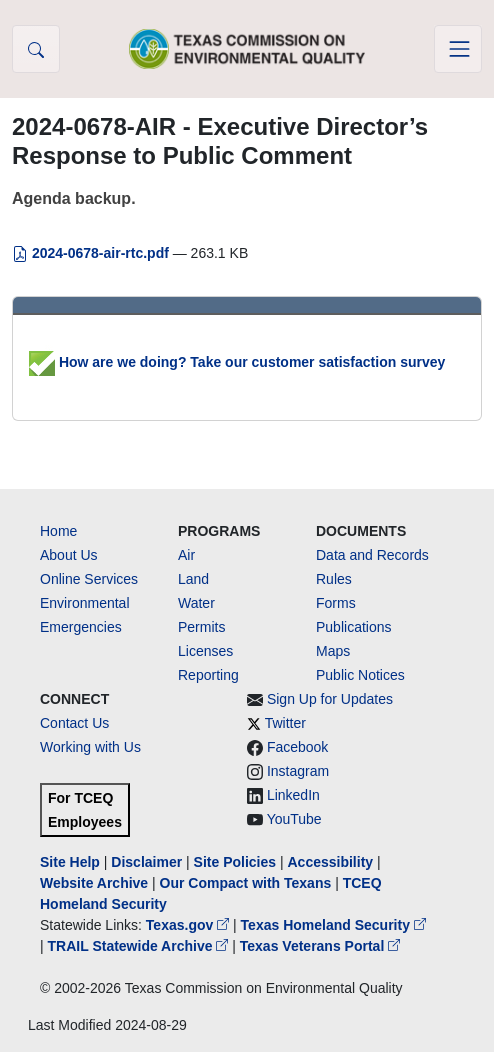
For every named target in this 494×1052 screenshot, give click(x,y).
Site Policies (235, 862)
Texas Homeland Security (333, 925)
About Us (69, 555)
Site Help (70, 862)
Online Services (89, 579)
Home (58, 531)
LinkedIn (293, 795)
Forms (336, 603)
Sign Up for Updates (330, 699)
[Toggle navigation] (458, 49)
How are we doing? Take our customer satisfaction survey (237, 362)
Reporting (208, 675)
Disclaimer (146, 862)
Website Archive (94, 883)
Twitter (285, 723)
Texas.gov (189, 925)
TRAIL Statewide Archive (140, 946)
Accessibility (332, 862)
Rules (334, 579)
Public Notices (360, 675)
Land (193, 579)
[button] (36, 49)
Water (196, 603)
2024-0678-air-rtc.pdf (92, 253)
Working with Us (90, 747)
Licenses (205, 651)
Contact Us (74, 723)
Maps (333, 651)
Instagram (298, 771)
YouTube (294, 819)
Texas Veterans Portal (320, 946)
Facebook (297, 747)
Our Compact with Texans (246, 883)
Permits (201, 627)
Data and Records (372, 555)
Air (186, 555)
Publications (354, 627)
